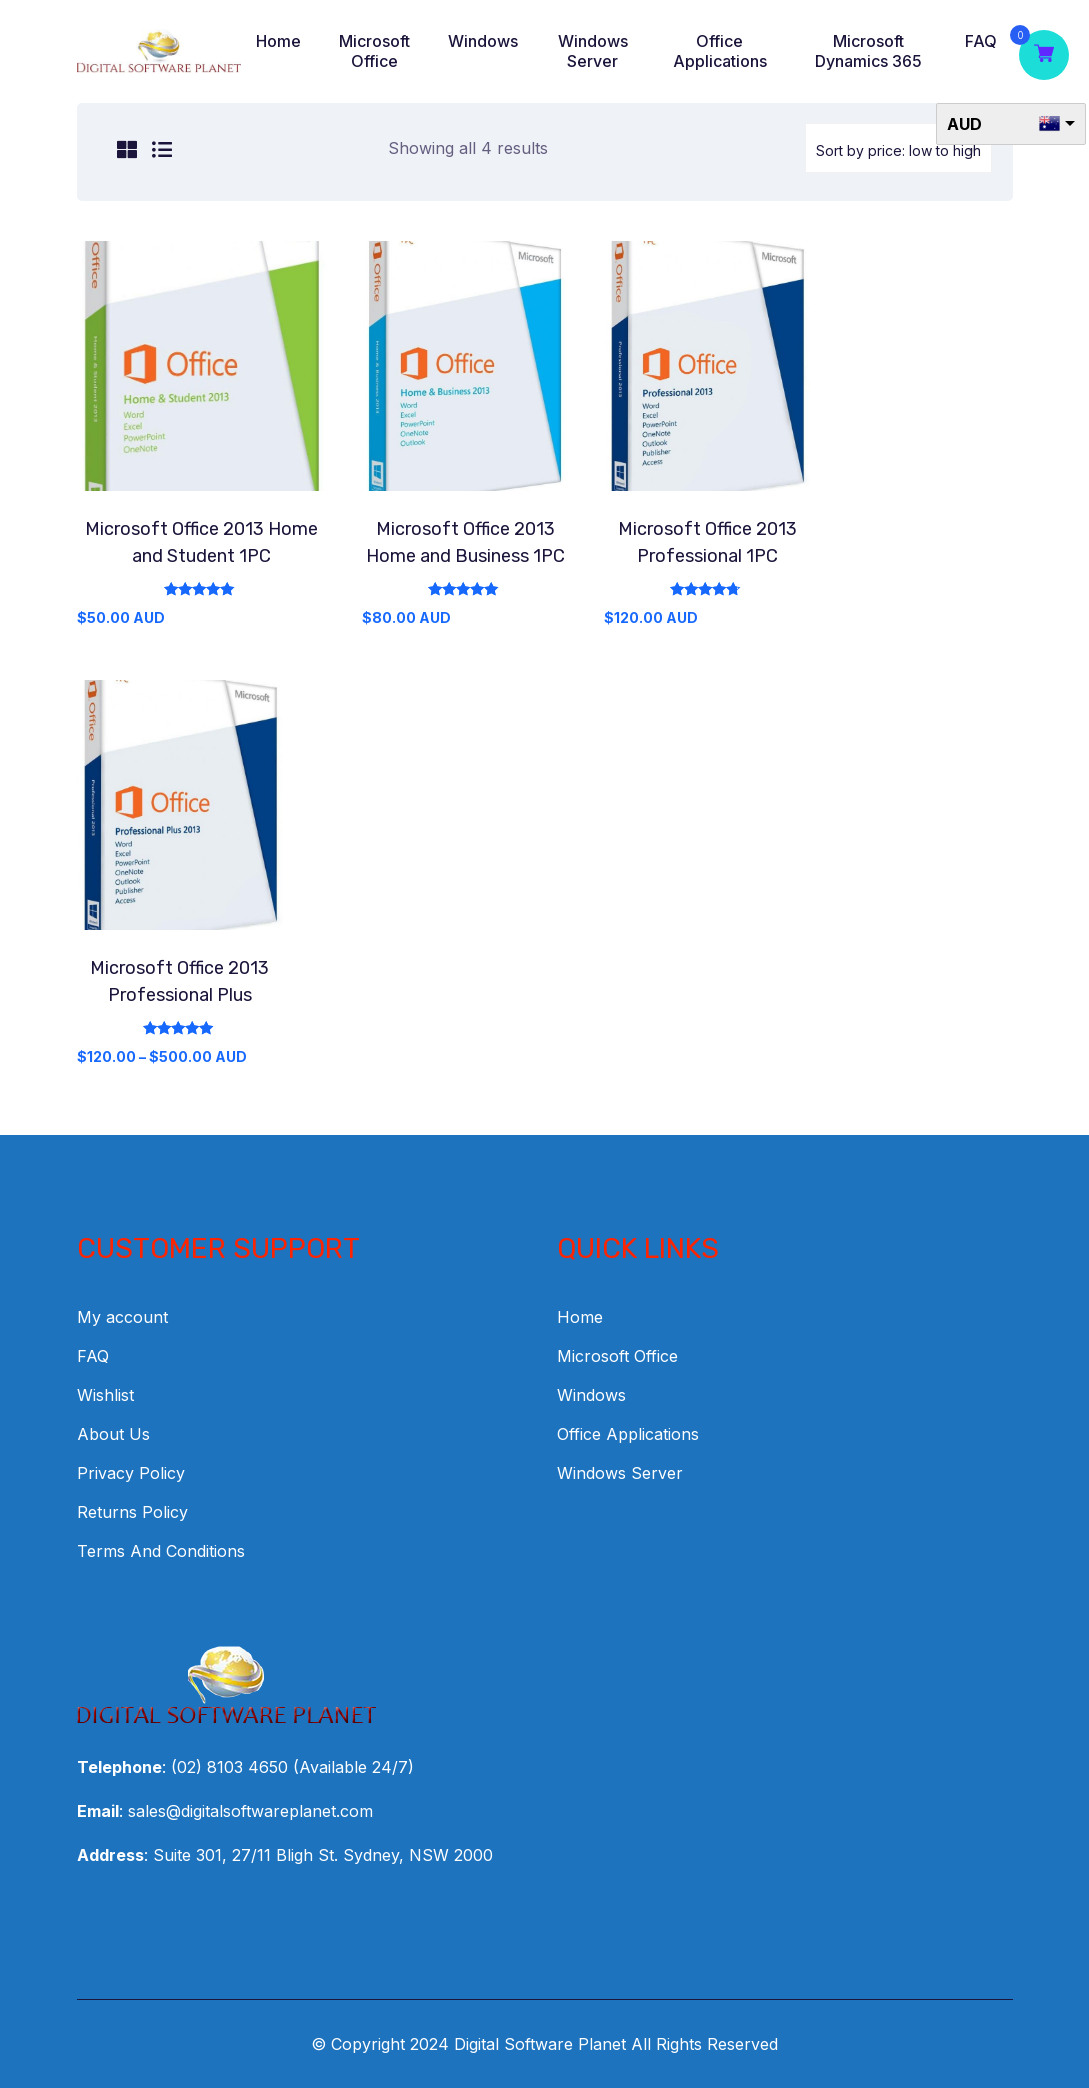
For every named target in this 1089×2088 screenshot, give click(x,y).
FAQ (981, 41)
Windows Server (593, 51)
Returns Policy (132, 1512)
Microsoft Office (374, 51)
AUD (964, 124)
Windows (483, 41)
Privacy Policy (131, 1473)
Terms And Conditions (161, 1551)
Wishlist (105, 1395)
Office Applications (720, 51)
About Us (113, 1434)
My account (122, 1317)
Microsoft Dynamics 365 (868, 51)
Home (278, 41)
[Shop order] (898, 148)
